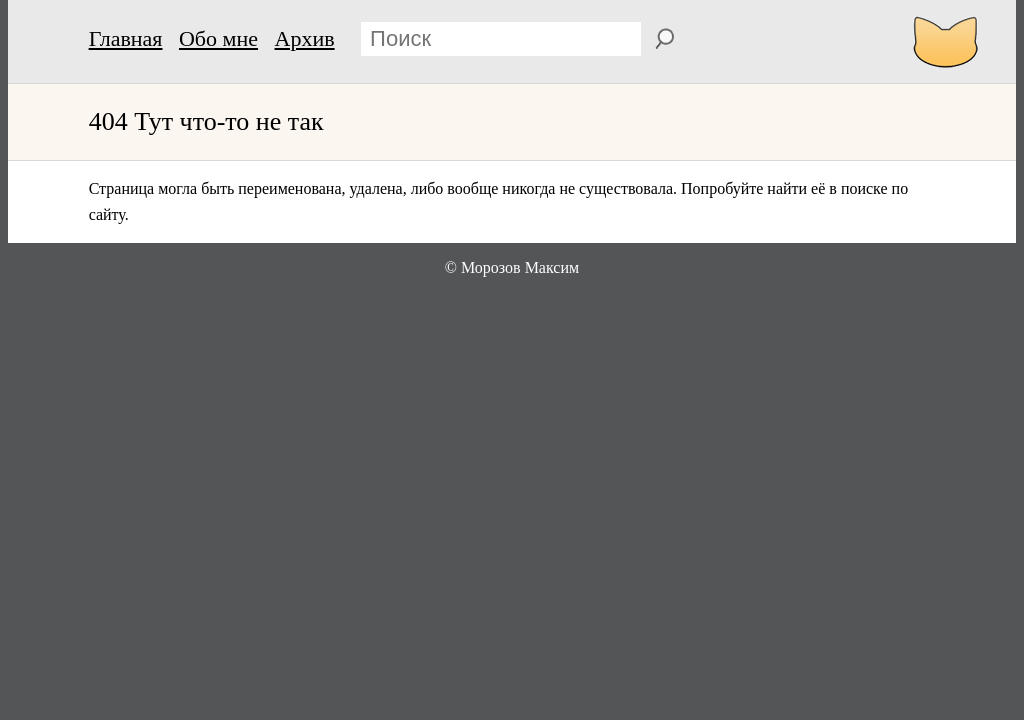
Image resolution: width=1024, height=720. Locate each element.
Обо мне (218, 38)
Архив (305, 38)
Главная (126, 38)
